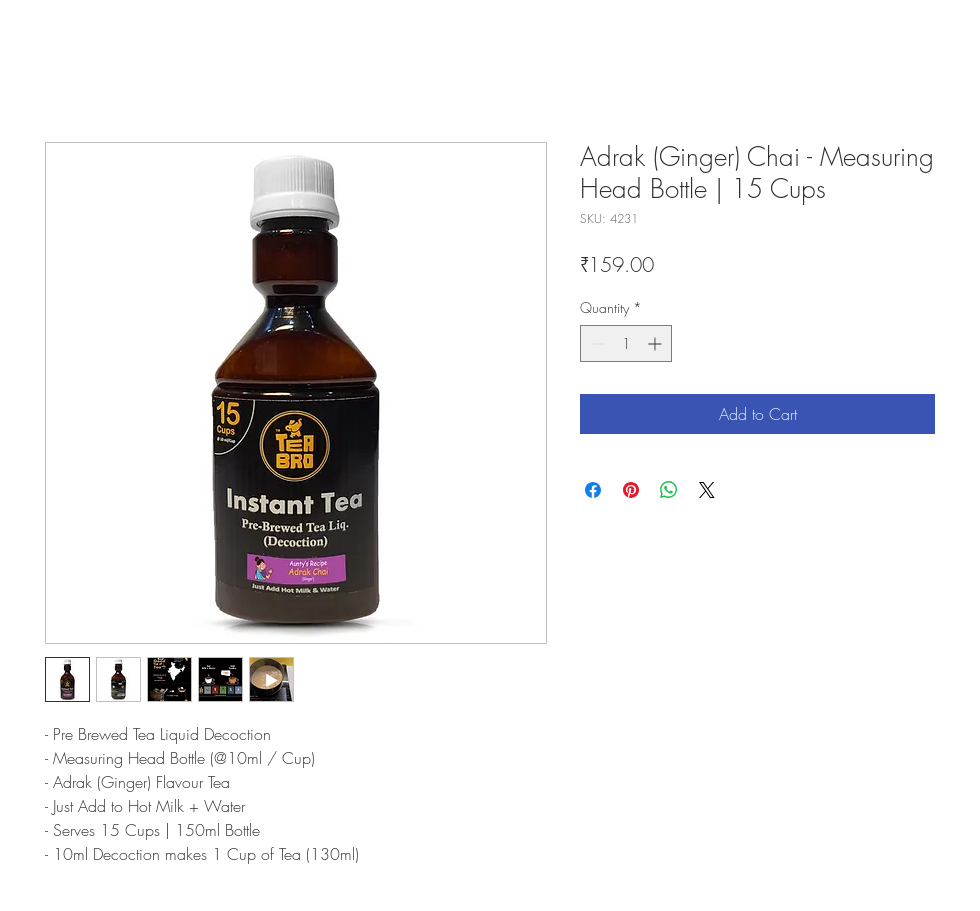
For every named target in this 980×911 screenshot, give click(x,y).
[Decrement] (595, 343)
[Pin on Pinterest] (631, 490)
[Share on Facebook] (593, 490)
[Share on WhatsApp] (669, 490)
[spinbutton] (626, 343)
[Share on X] (707, 490)
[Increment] (656, 343)
